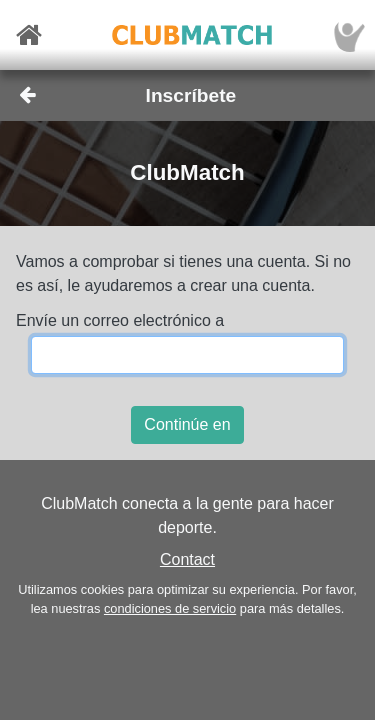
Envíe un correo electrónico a (120, 320)
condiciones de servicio (170, 608)
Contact (187, 559)
